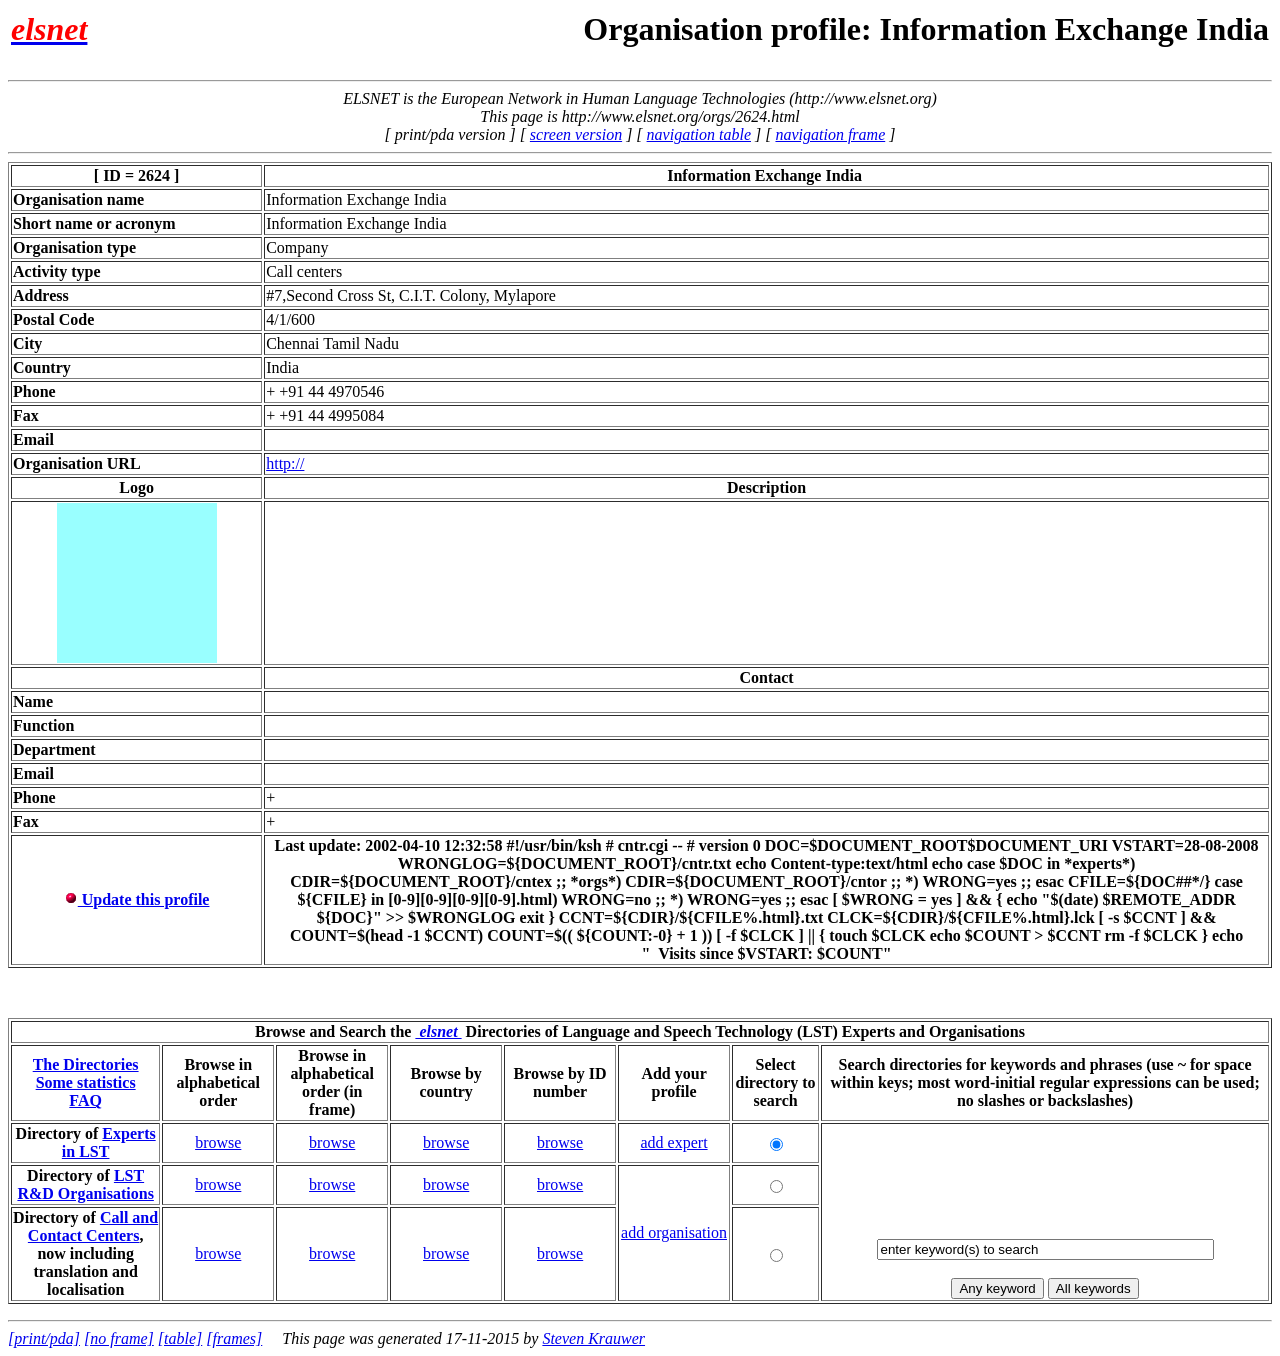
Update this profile (137, 899)
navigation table (699, 134)
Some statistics (86, 1082)
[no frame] (119, 1338)
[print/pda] (44, 1338)
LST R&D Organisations (85, 1184)
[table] (180, 1338)
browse (218, 1142)
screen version (576, 134)
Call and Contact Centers (93, 1226)
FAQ (85, 1100)
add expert (674, 1142)
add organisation (674, 1232)
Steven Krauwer (593, 1338)
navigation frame (830, 134)
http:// (285, 463)
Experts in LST (109, 1142)
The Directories (86, 1064)
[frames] (234, 1338)
